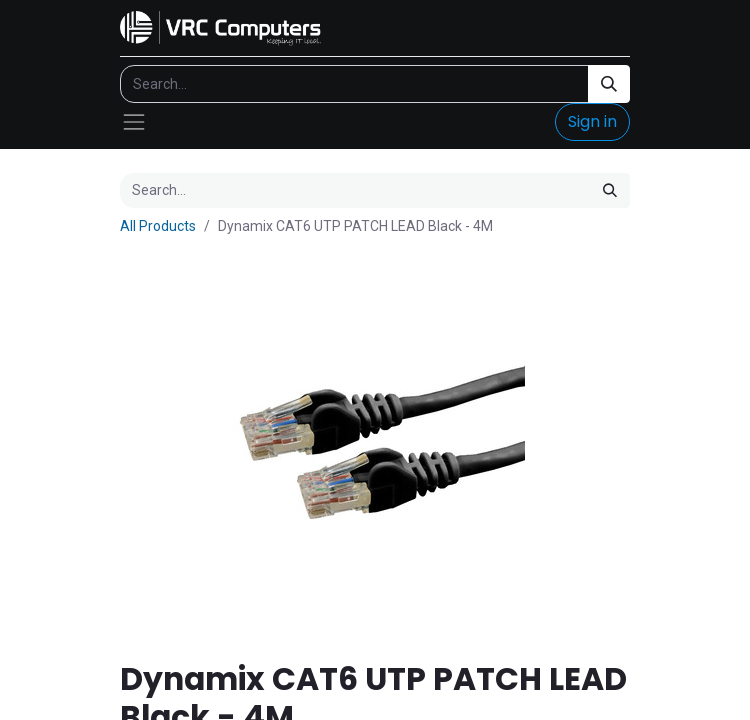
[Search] (609, 84)
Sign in (592, 121)
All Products (158, 226)
